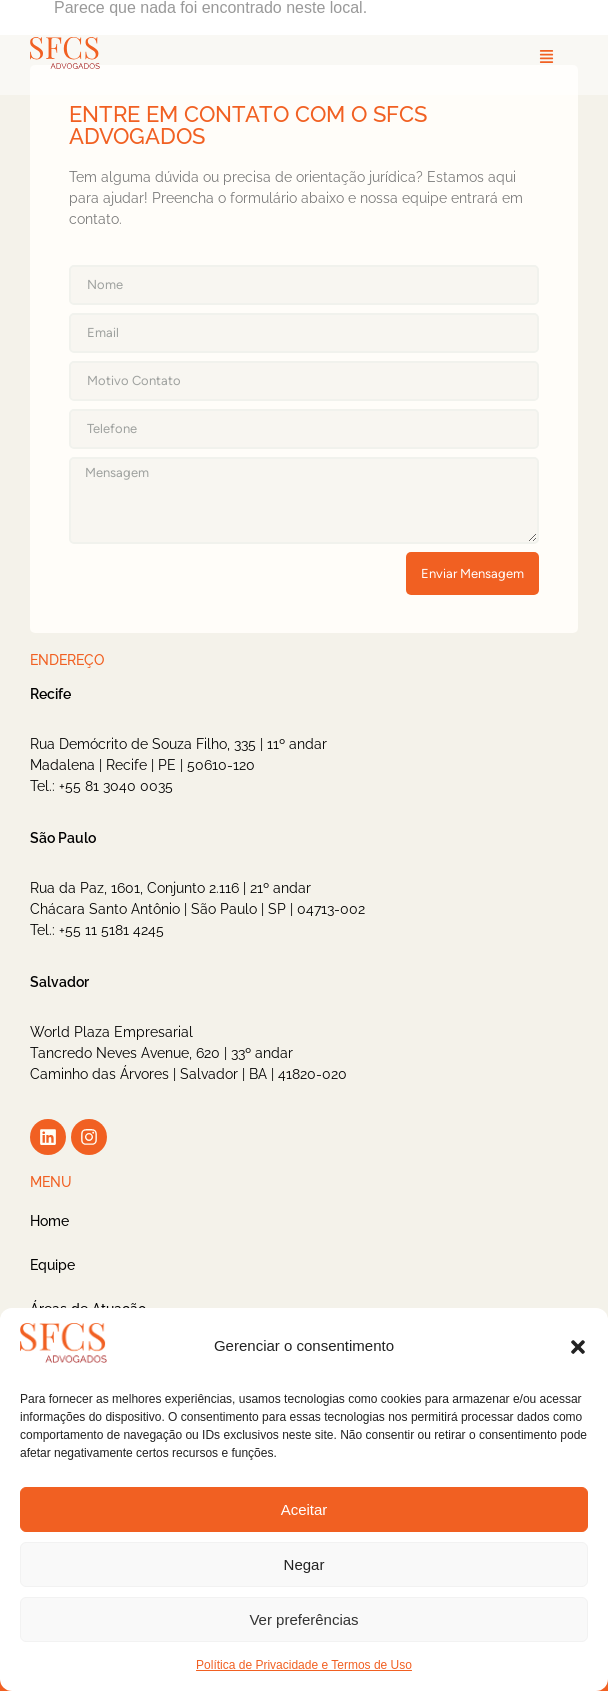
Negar (304, 1564)
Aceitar (304, 1509)
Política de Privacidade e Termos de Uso (304, 1665)
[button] (578, 1347)
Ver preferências (303, 1619)
